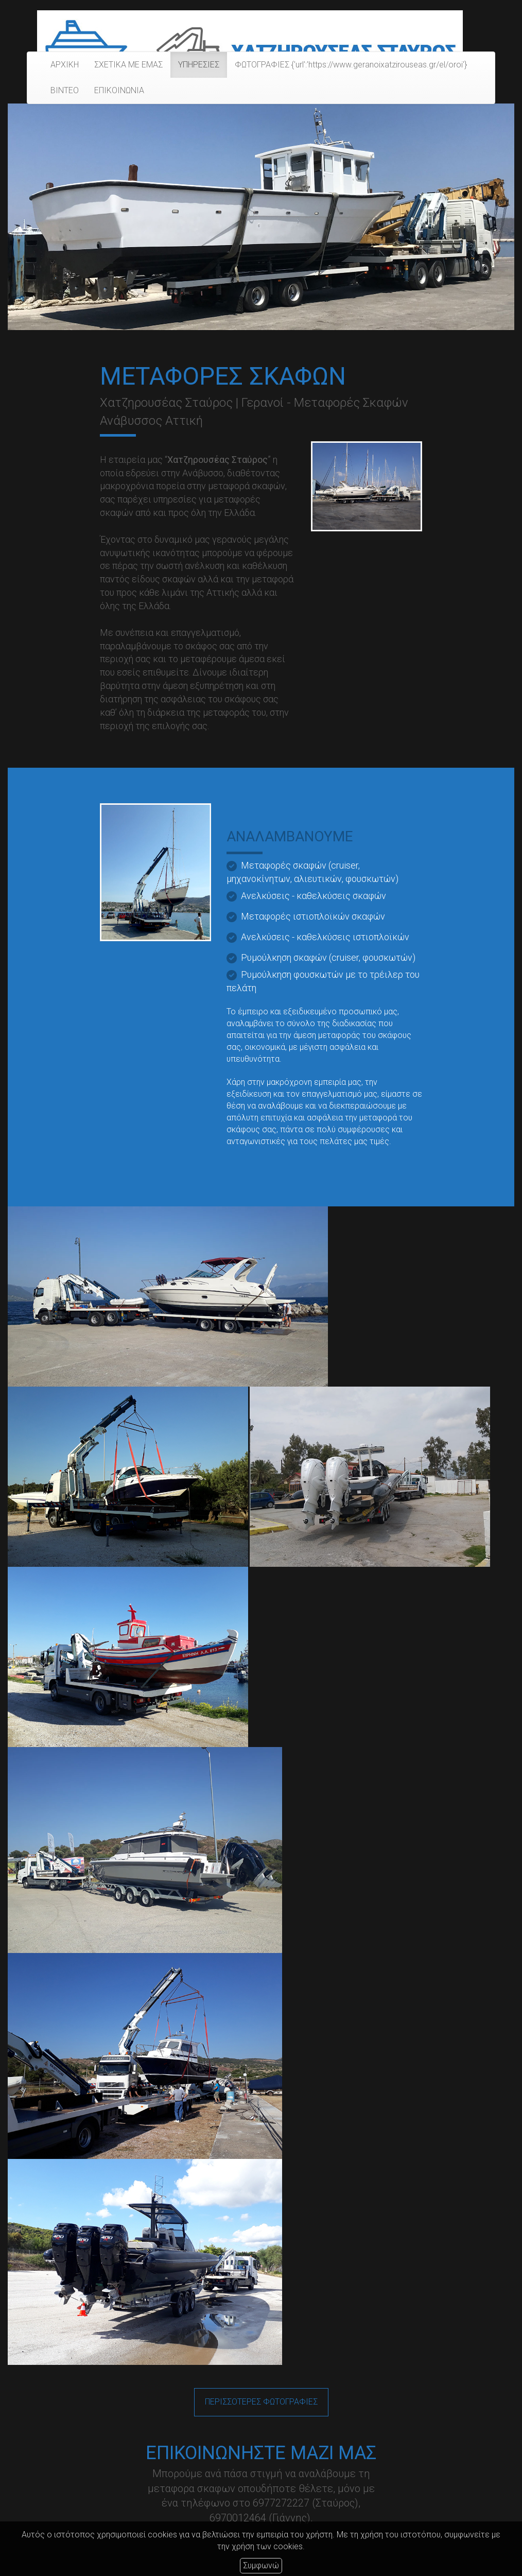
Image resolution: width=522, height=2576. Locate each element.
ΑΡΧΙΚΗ (64, 65)
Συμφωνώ (261, 2565)
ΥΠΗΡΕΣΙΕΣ (198, 65)
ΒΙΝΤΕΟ (64, 90)
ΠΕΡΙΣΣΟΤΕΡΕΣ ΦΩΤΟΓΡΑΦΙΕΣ (261, 2402)
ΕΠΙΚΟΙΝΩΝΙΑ (119, 90)
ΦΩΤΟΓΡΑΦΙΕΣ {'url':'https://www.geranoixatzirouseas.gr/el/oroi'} (351, 65)
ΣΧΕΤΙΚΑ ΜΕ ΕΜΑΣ (128, 65)
